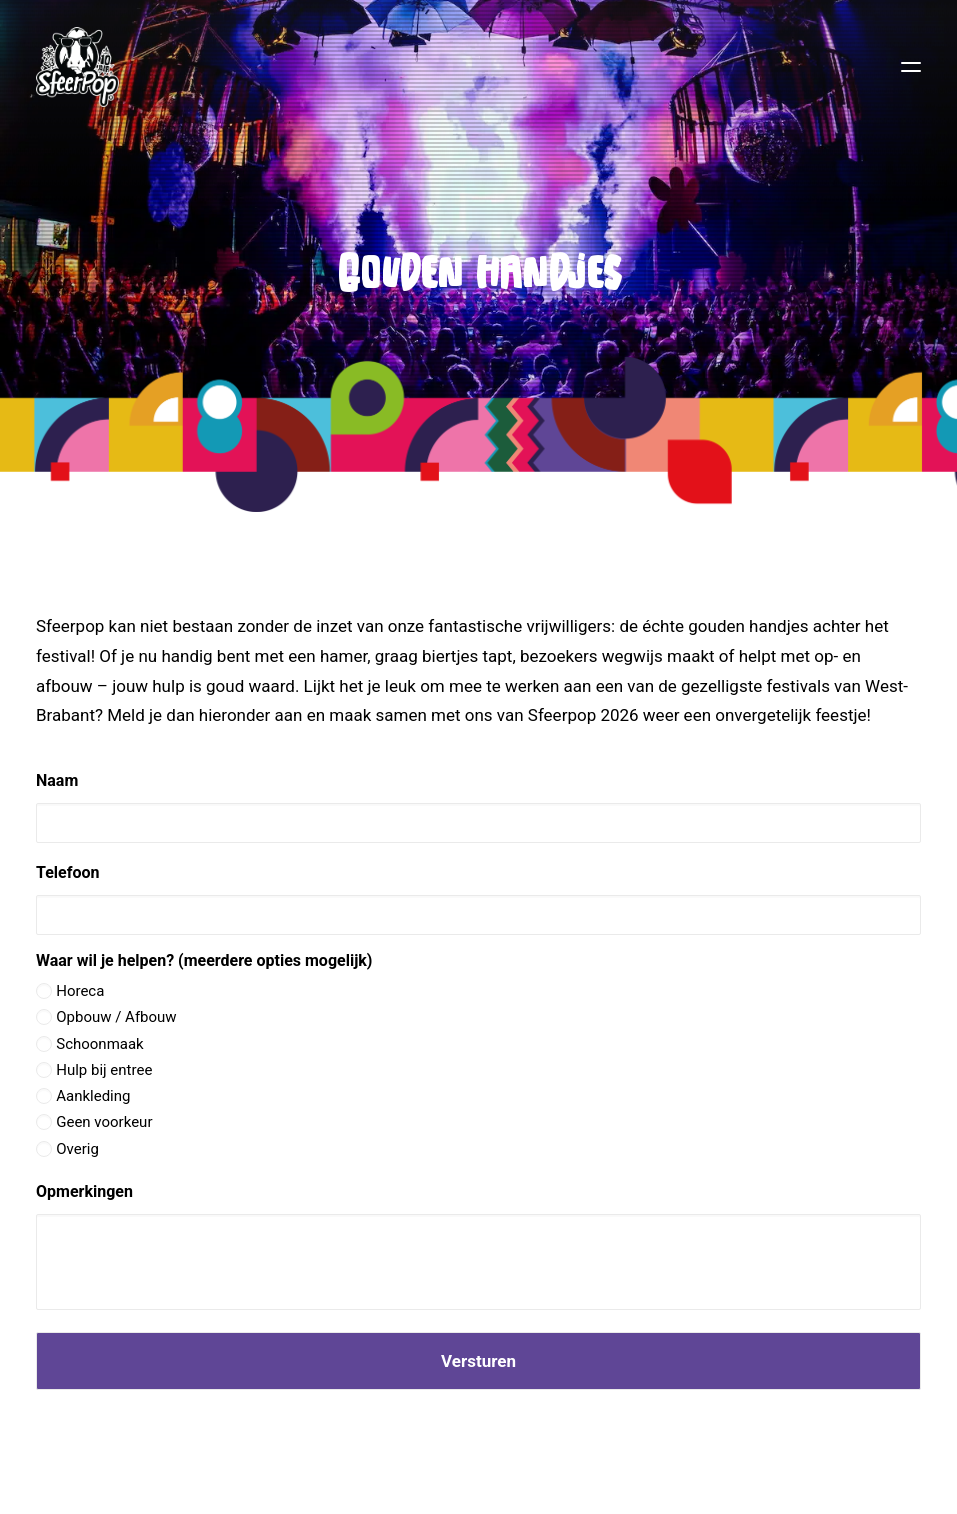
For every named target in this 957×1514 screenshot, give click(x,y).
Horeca (80, 991)
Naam (57, 780)
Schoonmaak (100, 1044)
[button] (911, 67)
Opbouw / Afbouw (116, 1017)
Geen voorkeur (104, 1122)
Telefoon (67, 872)
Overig (77, 1149)
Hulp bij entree (104, 1070)
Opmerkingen (84, 1191)
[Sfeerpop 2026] (77, 67)
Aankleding (93, 1096)
